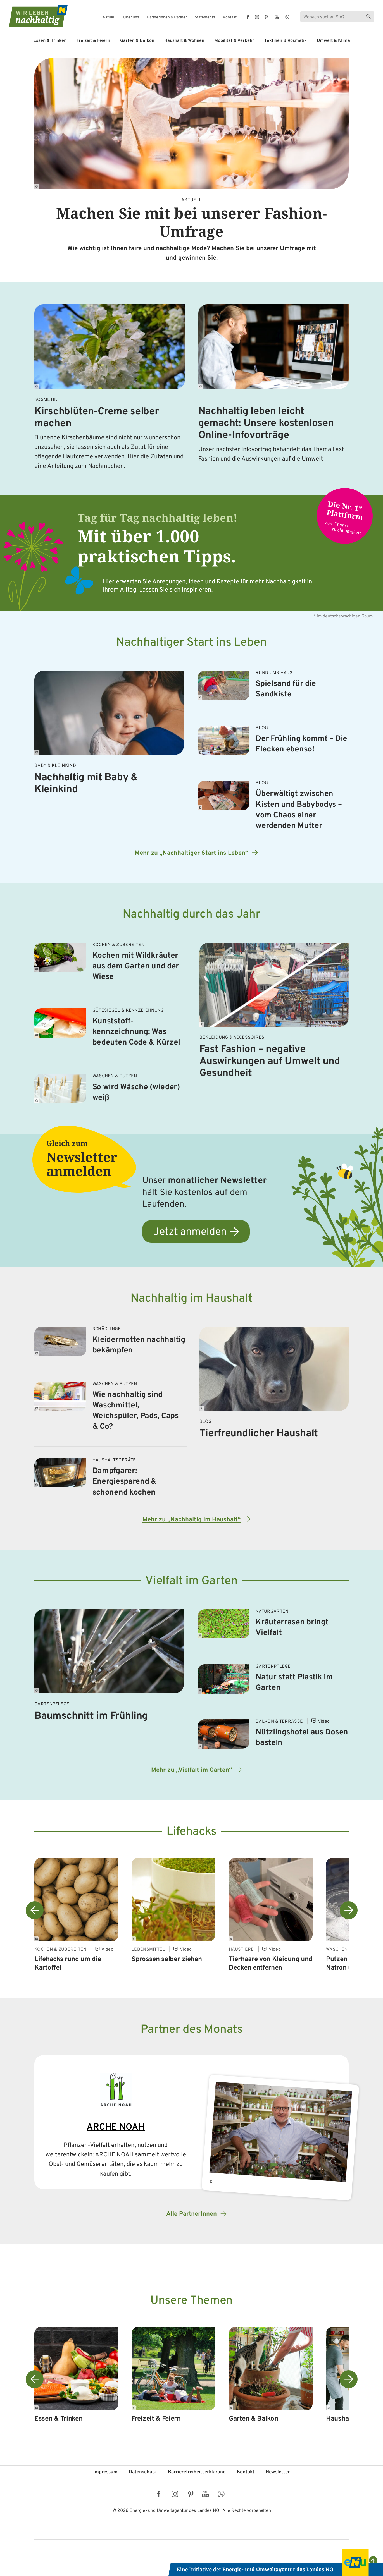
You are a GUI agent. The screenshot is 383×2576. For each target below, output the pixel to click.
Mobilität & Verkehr (234, 41)
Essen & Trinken (49, 41)
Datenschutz (143, 2472)
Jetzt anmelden (190, 1232)
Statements (205, 18)
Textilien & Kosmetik (285, 41)
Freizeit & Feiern (93, 41)
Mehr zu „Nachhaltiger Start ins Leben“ (191, 853)
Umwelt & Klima (333, 41)
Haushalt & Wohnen (184, 41)
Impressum (105, 2472)
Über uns (131, 18)
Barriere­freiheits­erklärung (197, 2472)
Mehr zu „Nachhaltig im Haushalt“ (191, 1520)
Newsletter (278, 2472)
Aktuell (109, 18)
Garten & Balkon (137, 41)
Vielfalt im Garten (191, 1581)
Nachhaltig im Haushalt (191, 1298)
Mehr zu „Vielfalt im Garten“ (191, 1770)
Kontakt (230, 18)
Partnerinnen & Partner (167, 18)
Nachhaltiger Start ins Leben (191, 642)
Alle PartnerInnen (191, 2214)
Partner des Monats (192, 2029)
